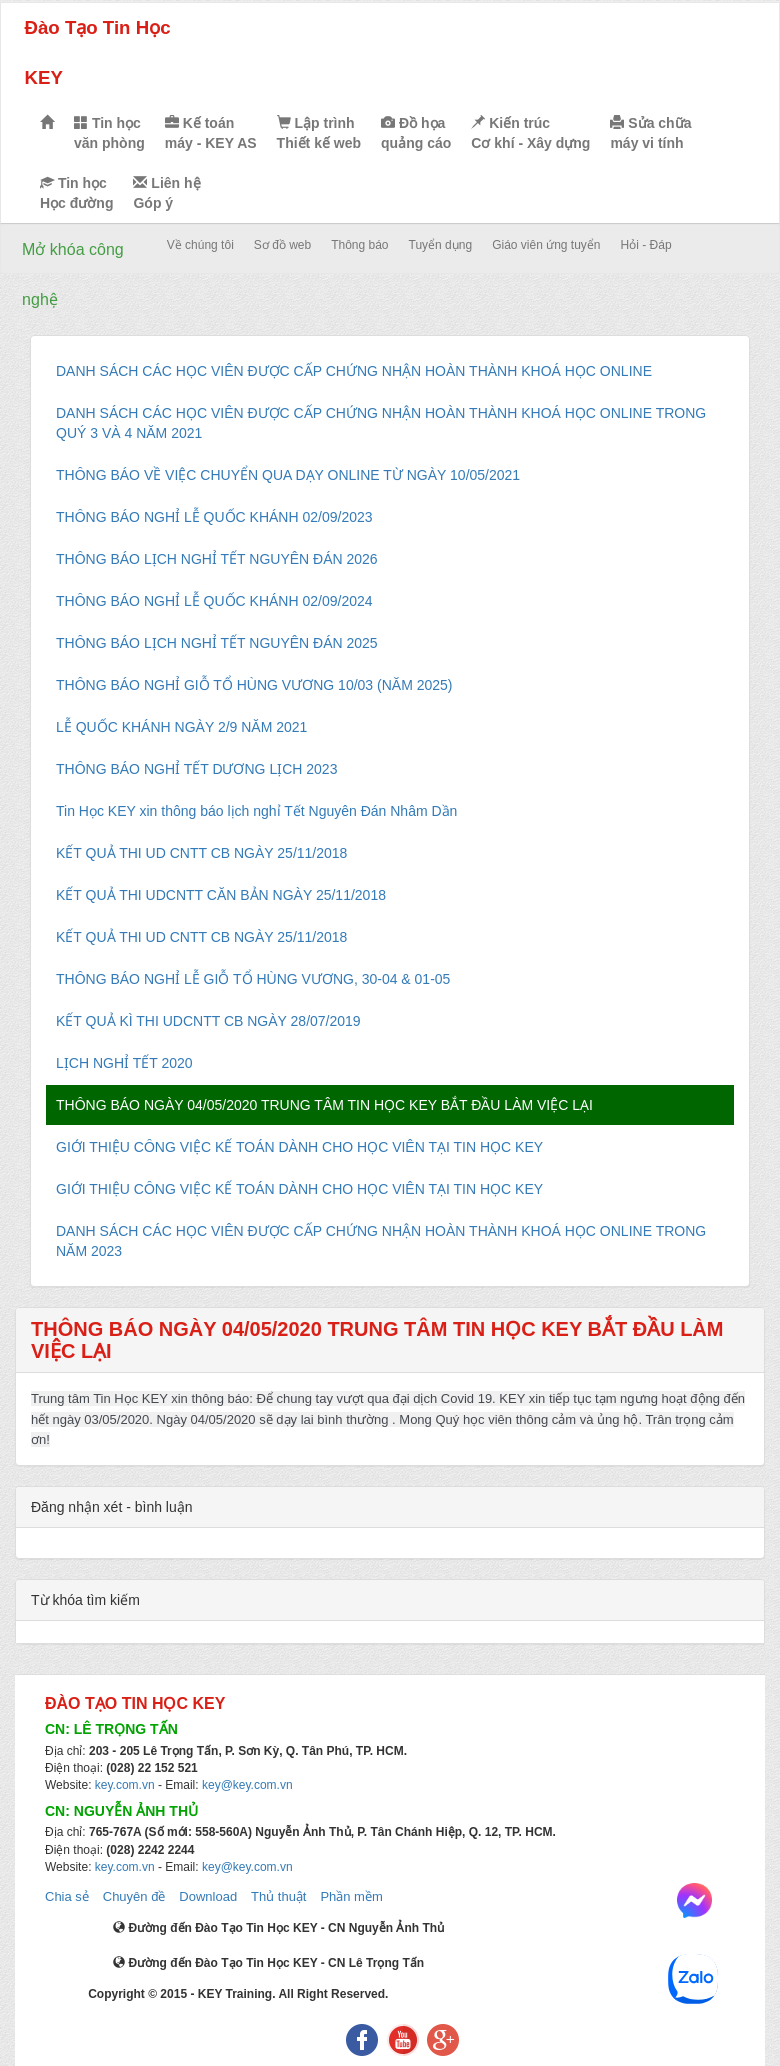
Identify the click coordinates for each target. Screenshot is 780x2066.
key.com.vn (125, 1785)
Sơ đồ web (282, 245)
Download (208, 1896)
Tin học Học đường (76, 193)
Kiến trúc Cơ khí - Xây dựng (530, 133)
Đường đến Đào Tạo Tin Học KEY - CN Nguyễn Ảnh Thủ (278, 1928)
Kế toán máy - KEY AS (211, 133)
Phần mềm (351, 1896)
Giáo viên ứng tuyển (546, 245)
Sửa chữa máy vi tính (650, 133)
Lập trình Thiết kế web (319, 133)
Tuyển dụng (441, 245)
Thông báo (359, 245)
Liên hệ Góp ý (166, 193)
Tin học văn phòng (109, 133)
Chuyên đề (134, 1896)
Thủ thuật (278, 1896)
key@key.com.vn (247, 1785)
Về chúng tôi (200, 245)
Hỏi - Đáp (646, 245)
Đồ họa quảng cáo (416, 133)
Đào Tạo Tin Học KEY (97, 52)
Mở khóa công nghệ (73, 274)
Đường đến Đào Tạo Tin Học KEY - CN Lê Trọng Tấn (268, 1963)
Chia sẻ (67, 1896)
